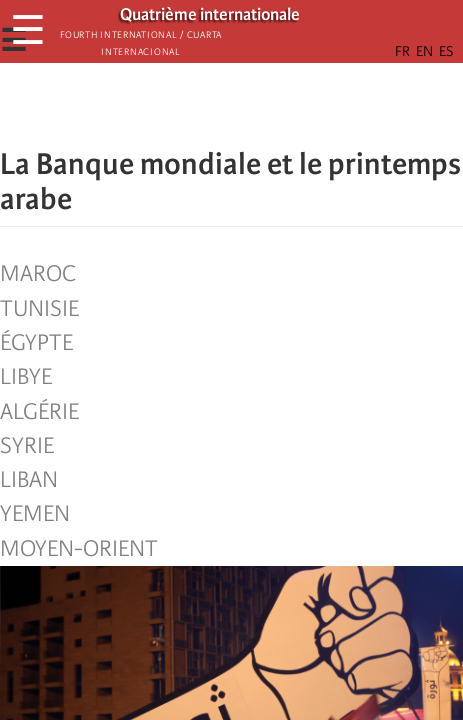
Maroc (38, 274)
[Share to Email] (260, 105)
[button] (288, 105)
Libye (26, 377)
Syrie (27, 446)
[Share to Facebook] (176, 105)
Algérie (39, 412)
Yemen (35, 514)
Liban (29, 480)
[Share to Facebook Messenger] (232, 105)
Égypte (36, 343)
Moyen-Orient (79, 549)
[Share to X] (204, 105)
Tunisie (39, 309)
